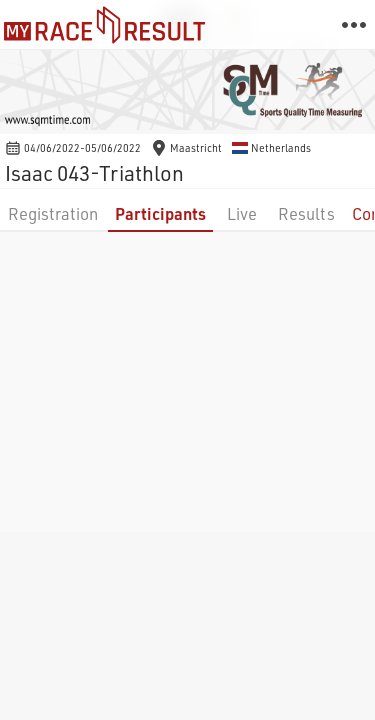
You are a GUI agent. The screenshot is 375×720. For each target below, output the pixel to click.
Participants (160, 213)
